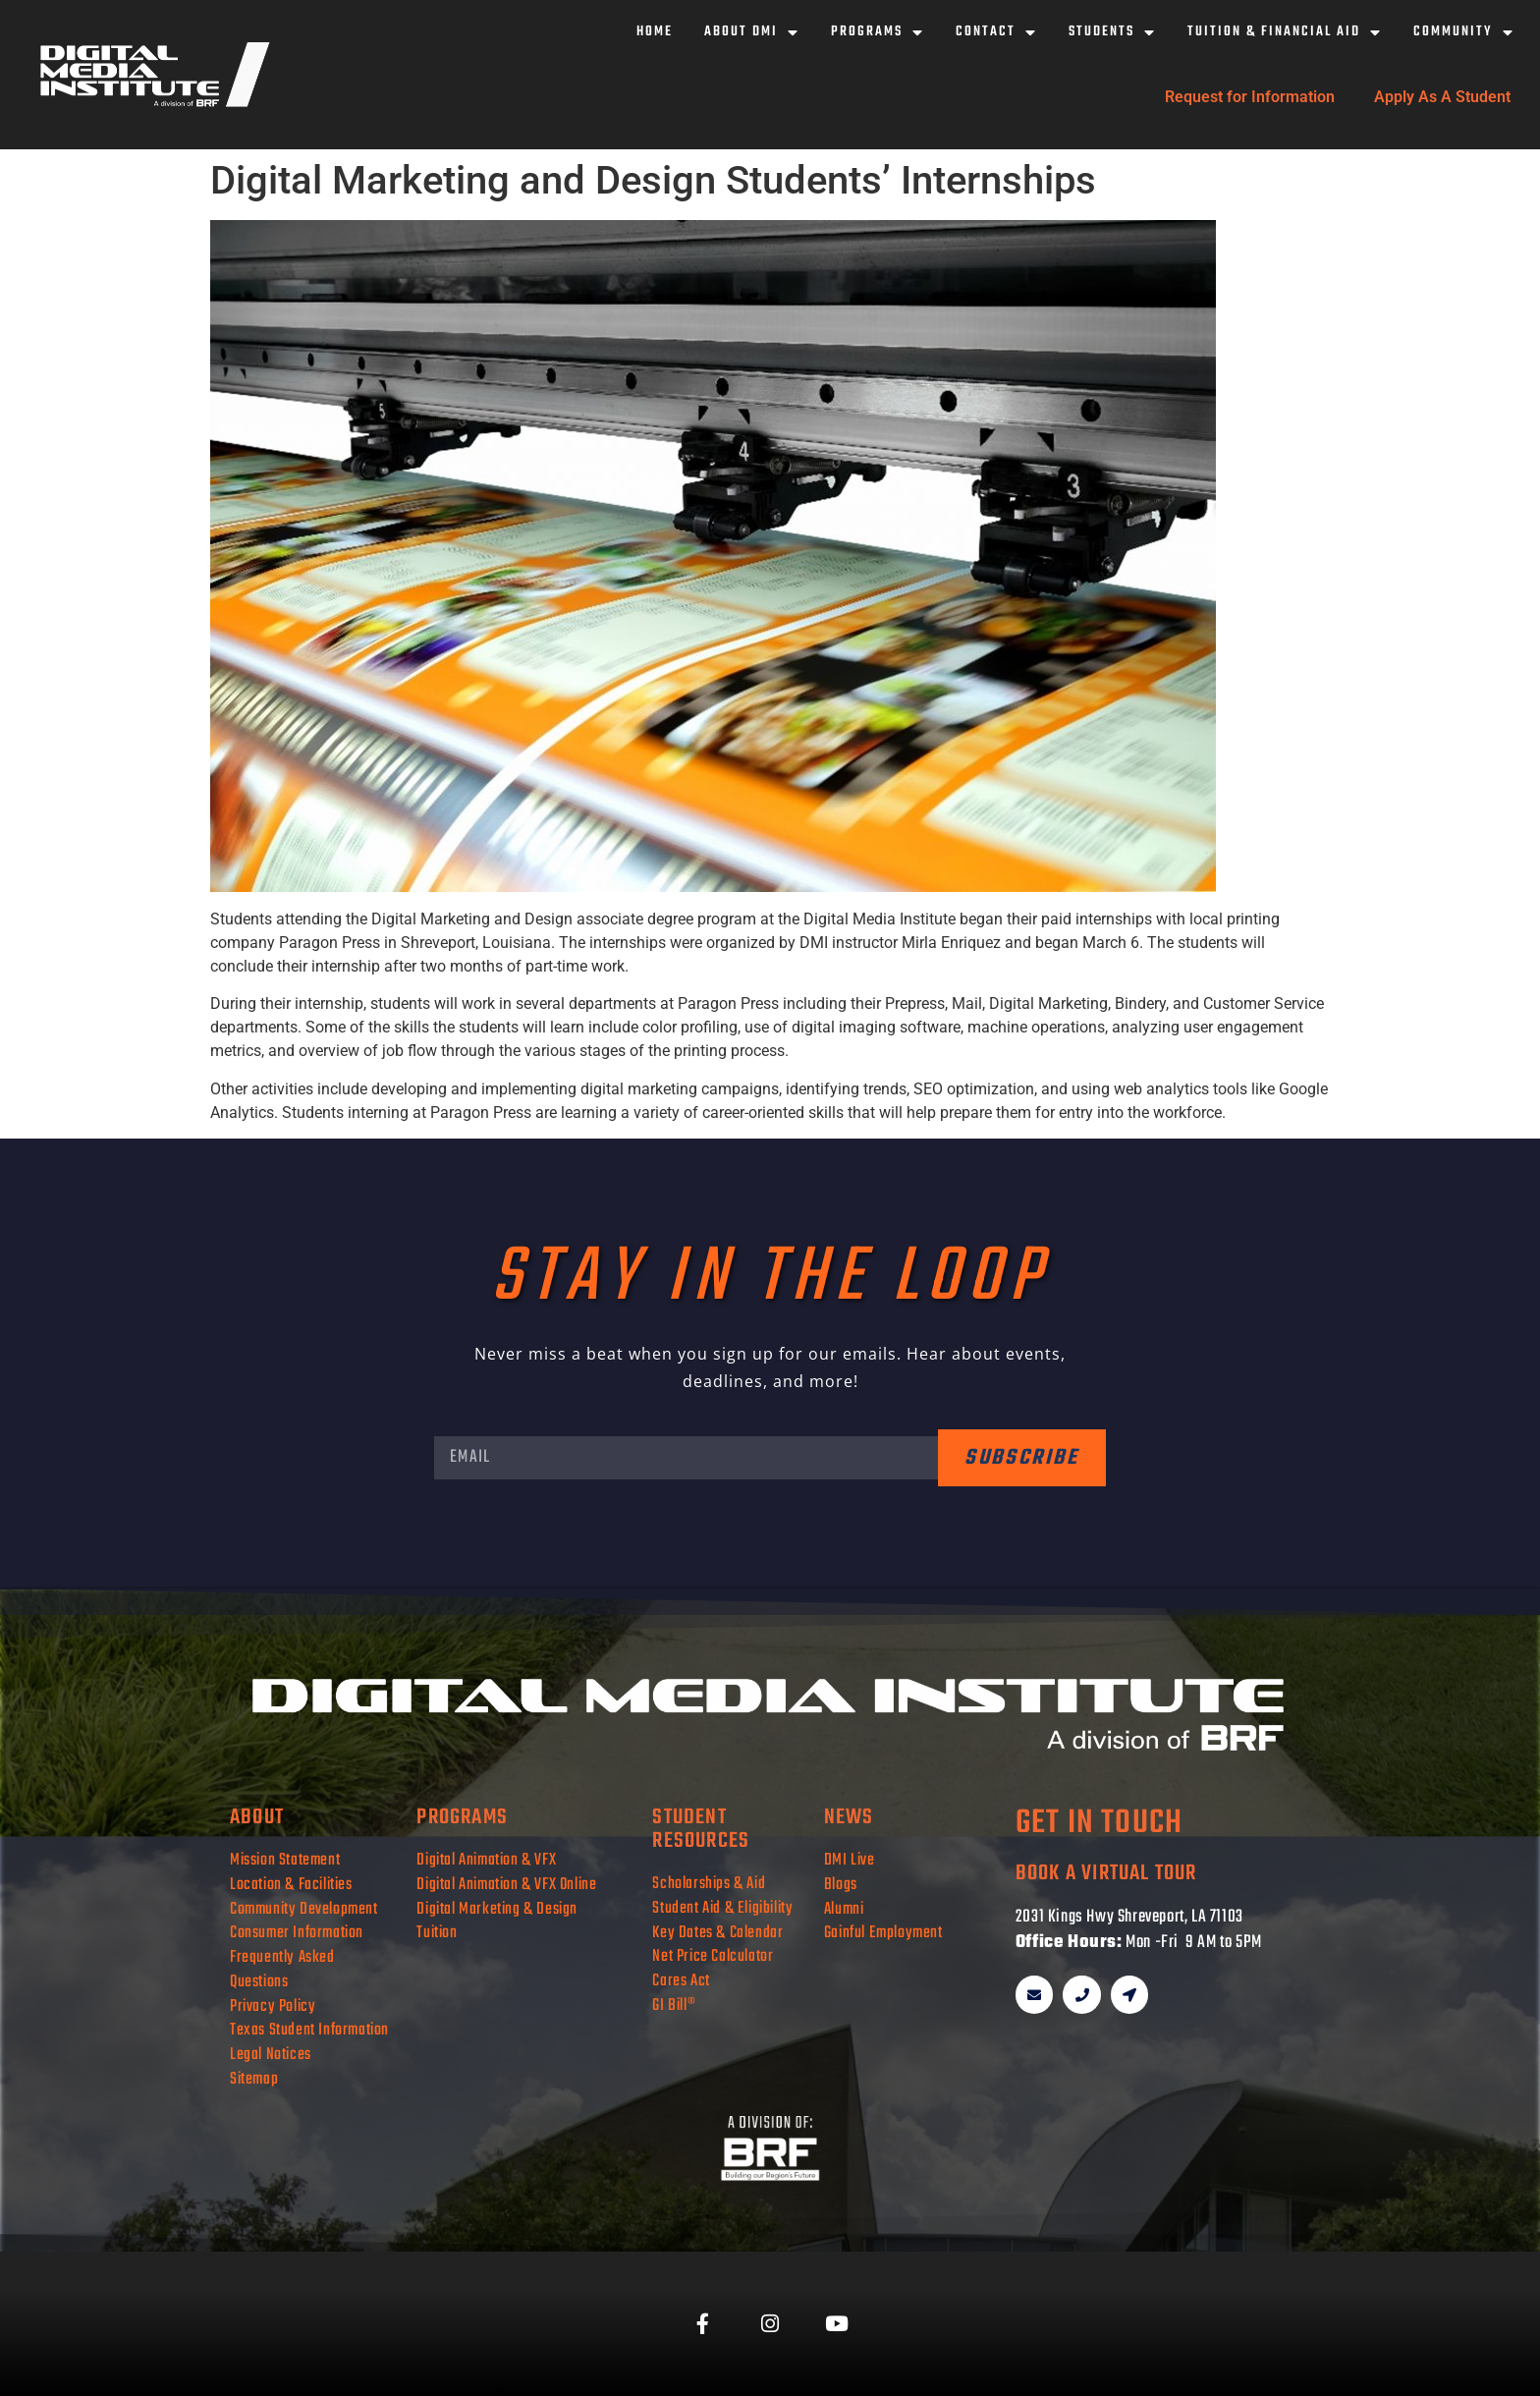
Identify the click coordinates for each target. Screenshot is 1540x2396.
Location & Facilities (291, 1884)
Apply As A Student (1442, 96)
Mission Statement (285, 1860)
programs (462, 1817)
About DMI (751, 32)
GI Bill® (673, 2005)
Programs (877, 32)
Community (1463, 32)
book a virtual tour (1106, 1873)
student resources (700, 1829)
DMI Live (849, 1860)
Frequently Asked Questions (282, 1969)
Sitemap (254, 2079)
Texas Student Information (309, 2030)
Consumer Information (296, 1933)
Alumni (844, 1909)
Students (1112, 32)
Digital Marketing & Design (497, 1909)
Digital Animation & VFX (486, 1860)
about (257, 1817)
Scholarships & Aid (708, 1883)
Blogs (840, 1884)
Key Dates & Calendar (717, 1933)
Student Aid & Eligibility (722, 1908)
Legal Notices (270, 2054)
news (849, 1817)
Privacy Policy (272, 2006)
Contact (996, 32)
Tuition (436, 1933)
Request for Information (1250, 96)
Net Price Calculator (712, 1956)
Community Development (304, 1909)
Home (654, 32)
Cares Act (680, 1981)
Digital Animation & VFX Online (506, 1884)
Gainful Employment (883, 1933)
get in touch (1099, 1824)
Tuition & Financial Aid (1284, 32)
